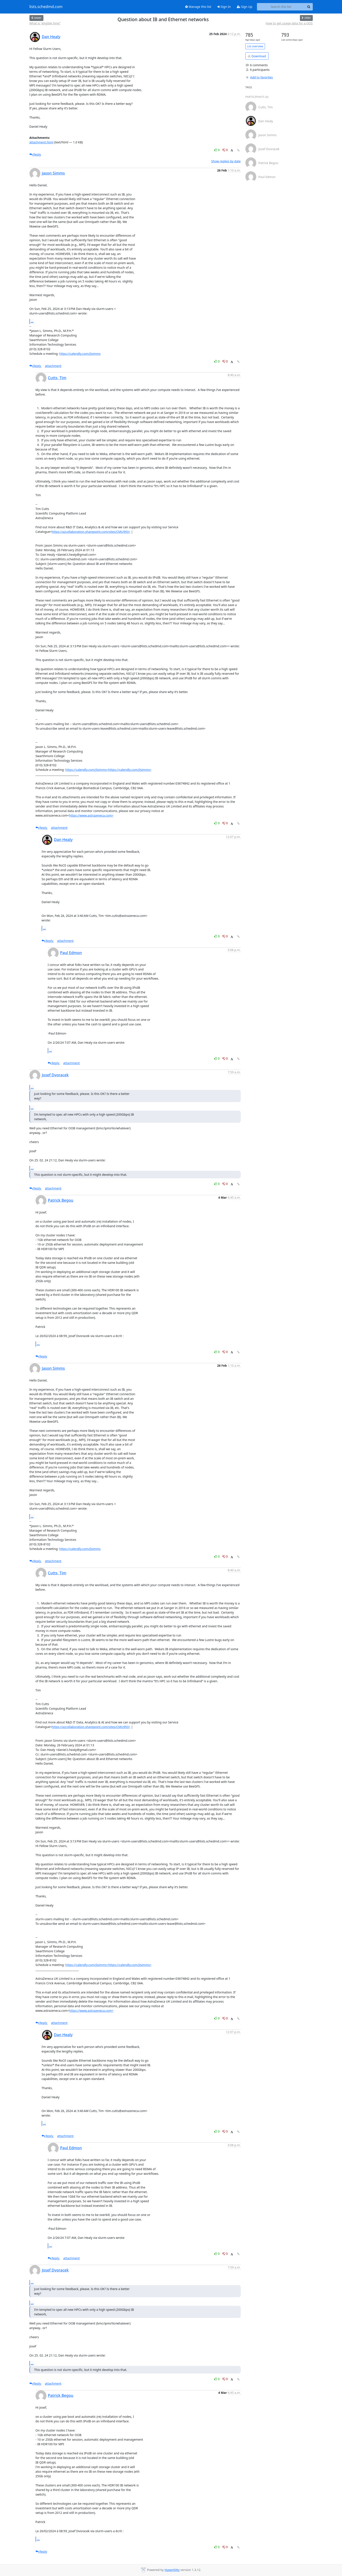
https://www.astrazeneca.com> (91, 815)
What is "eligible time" (45, 23)
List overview (255, 46)
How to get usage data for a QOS (289, 23)
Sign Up (244, 7)
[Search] (309, 6)
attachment (53, 366)
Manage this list (198, 7)
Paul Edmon (71, 952)
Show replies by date (226, 161)
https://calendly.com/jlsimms (80, 354)
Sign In (224, 7)
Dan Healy (51, 36)
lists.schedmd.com (46, 6)
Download (257, 56)
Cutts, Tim (57, 377)
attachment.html (41, 142)
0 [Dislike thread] (225, 150)
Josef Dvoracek (55, 1074)
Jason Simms (53, 173)
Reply (35, 154)
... (32, 321)
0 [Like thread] (217, 150)
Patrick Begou (60, 1200)
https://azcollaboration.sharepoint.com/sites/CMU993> (91, 532)
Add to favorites (259, 77)
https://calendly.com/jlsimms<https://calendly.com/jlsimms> (108, 770)
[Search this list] (281, 6)
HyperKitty (172, 2570)
